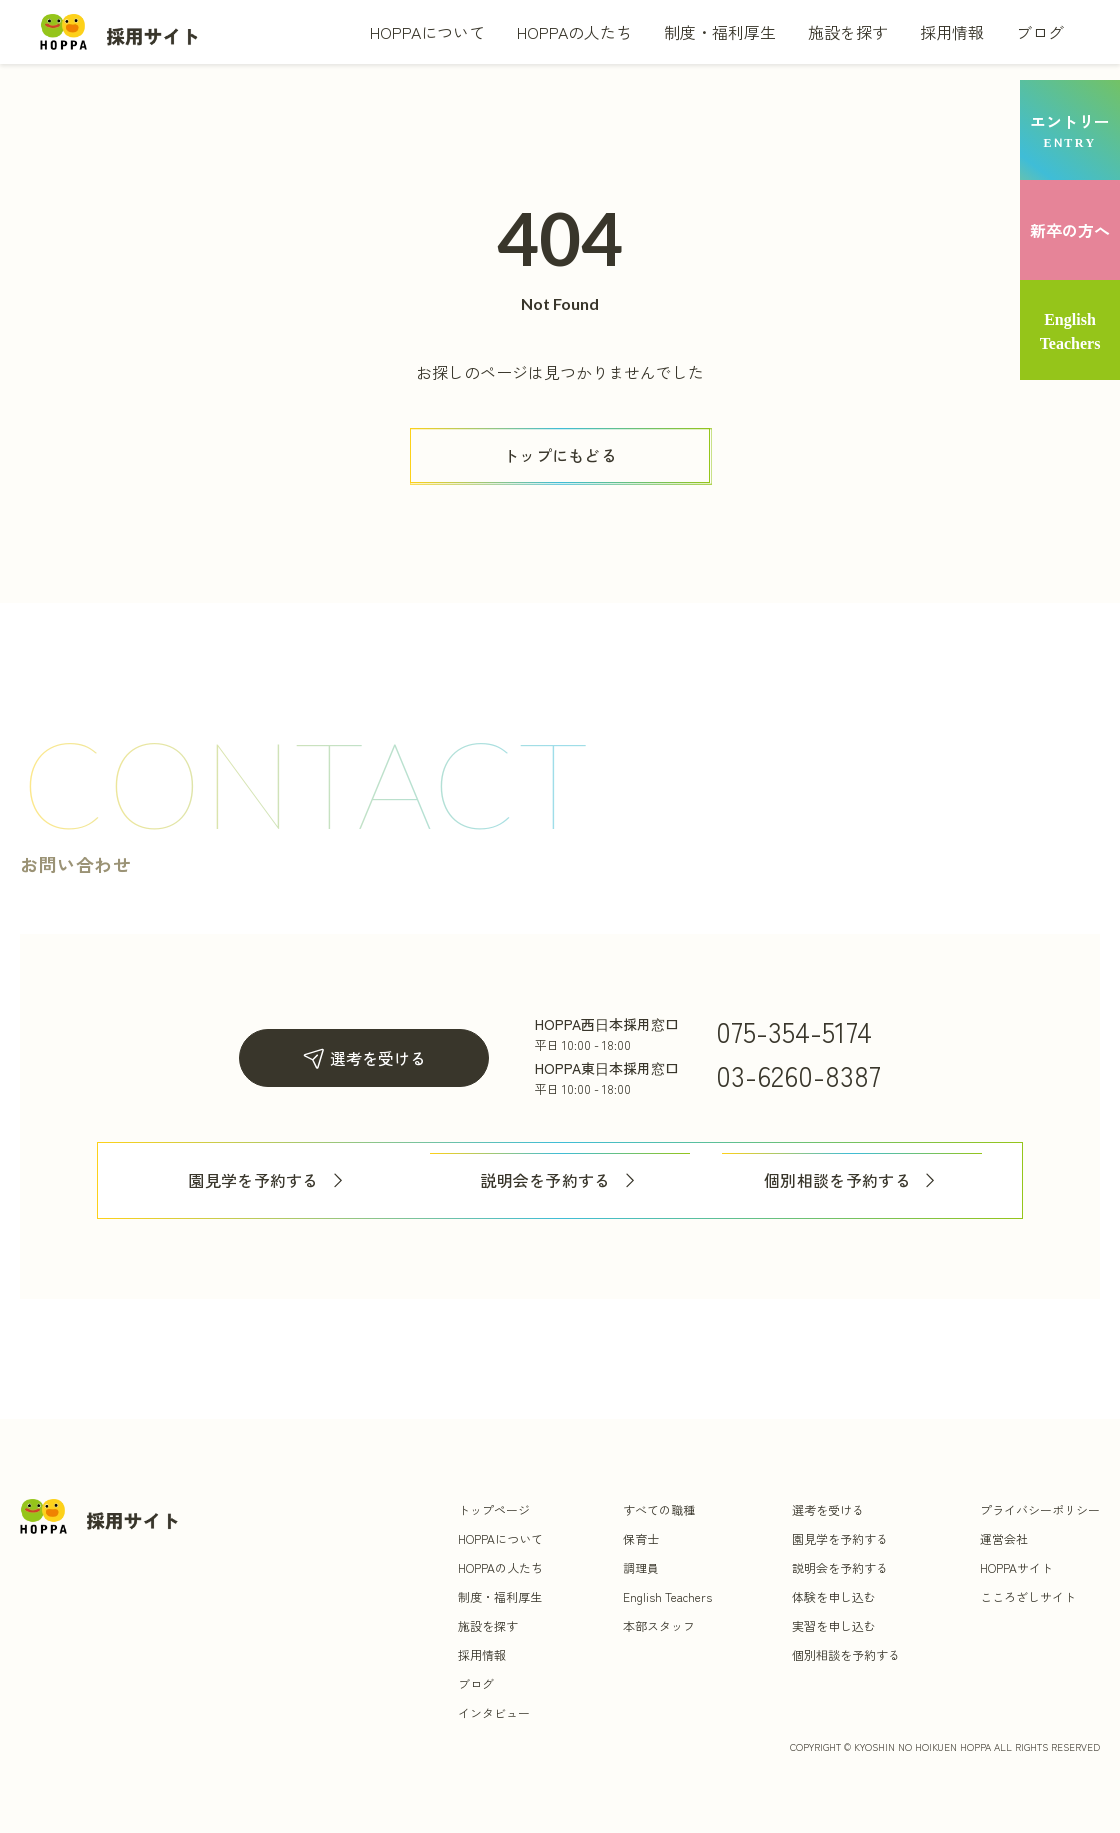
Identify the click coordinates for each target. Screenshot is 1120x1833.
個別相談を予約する (852, 1180)
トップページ (494, 1509)
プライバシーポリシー (1040, 1509)
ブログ (1040, 32)
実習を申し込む (834, 1625)
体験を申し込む (834, 1596)
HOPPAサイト (1016, 1567)
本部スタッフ (659, 1625)
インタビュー (494, 1712)
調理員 (641, 1567)
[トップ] (120, 31)
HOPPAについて (427, 32)
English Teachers (667, 1596)
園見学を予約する (268, 1180)
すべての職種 (659, 1509)
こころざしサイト (1028, 1596)
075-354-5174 (794, 1031)
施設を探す (848, 32)
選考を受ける (364, 1058)
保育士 (641, 1538)
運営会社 (1004, 1538)
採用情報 (952, 32)
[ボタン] (560, 455)
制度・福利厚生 (720, 32)
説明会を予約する (560, 1180)
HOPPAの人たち (574, 32)
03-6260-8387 (798, 1075)
